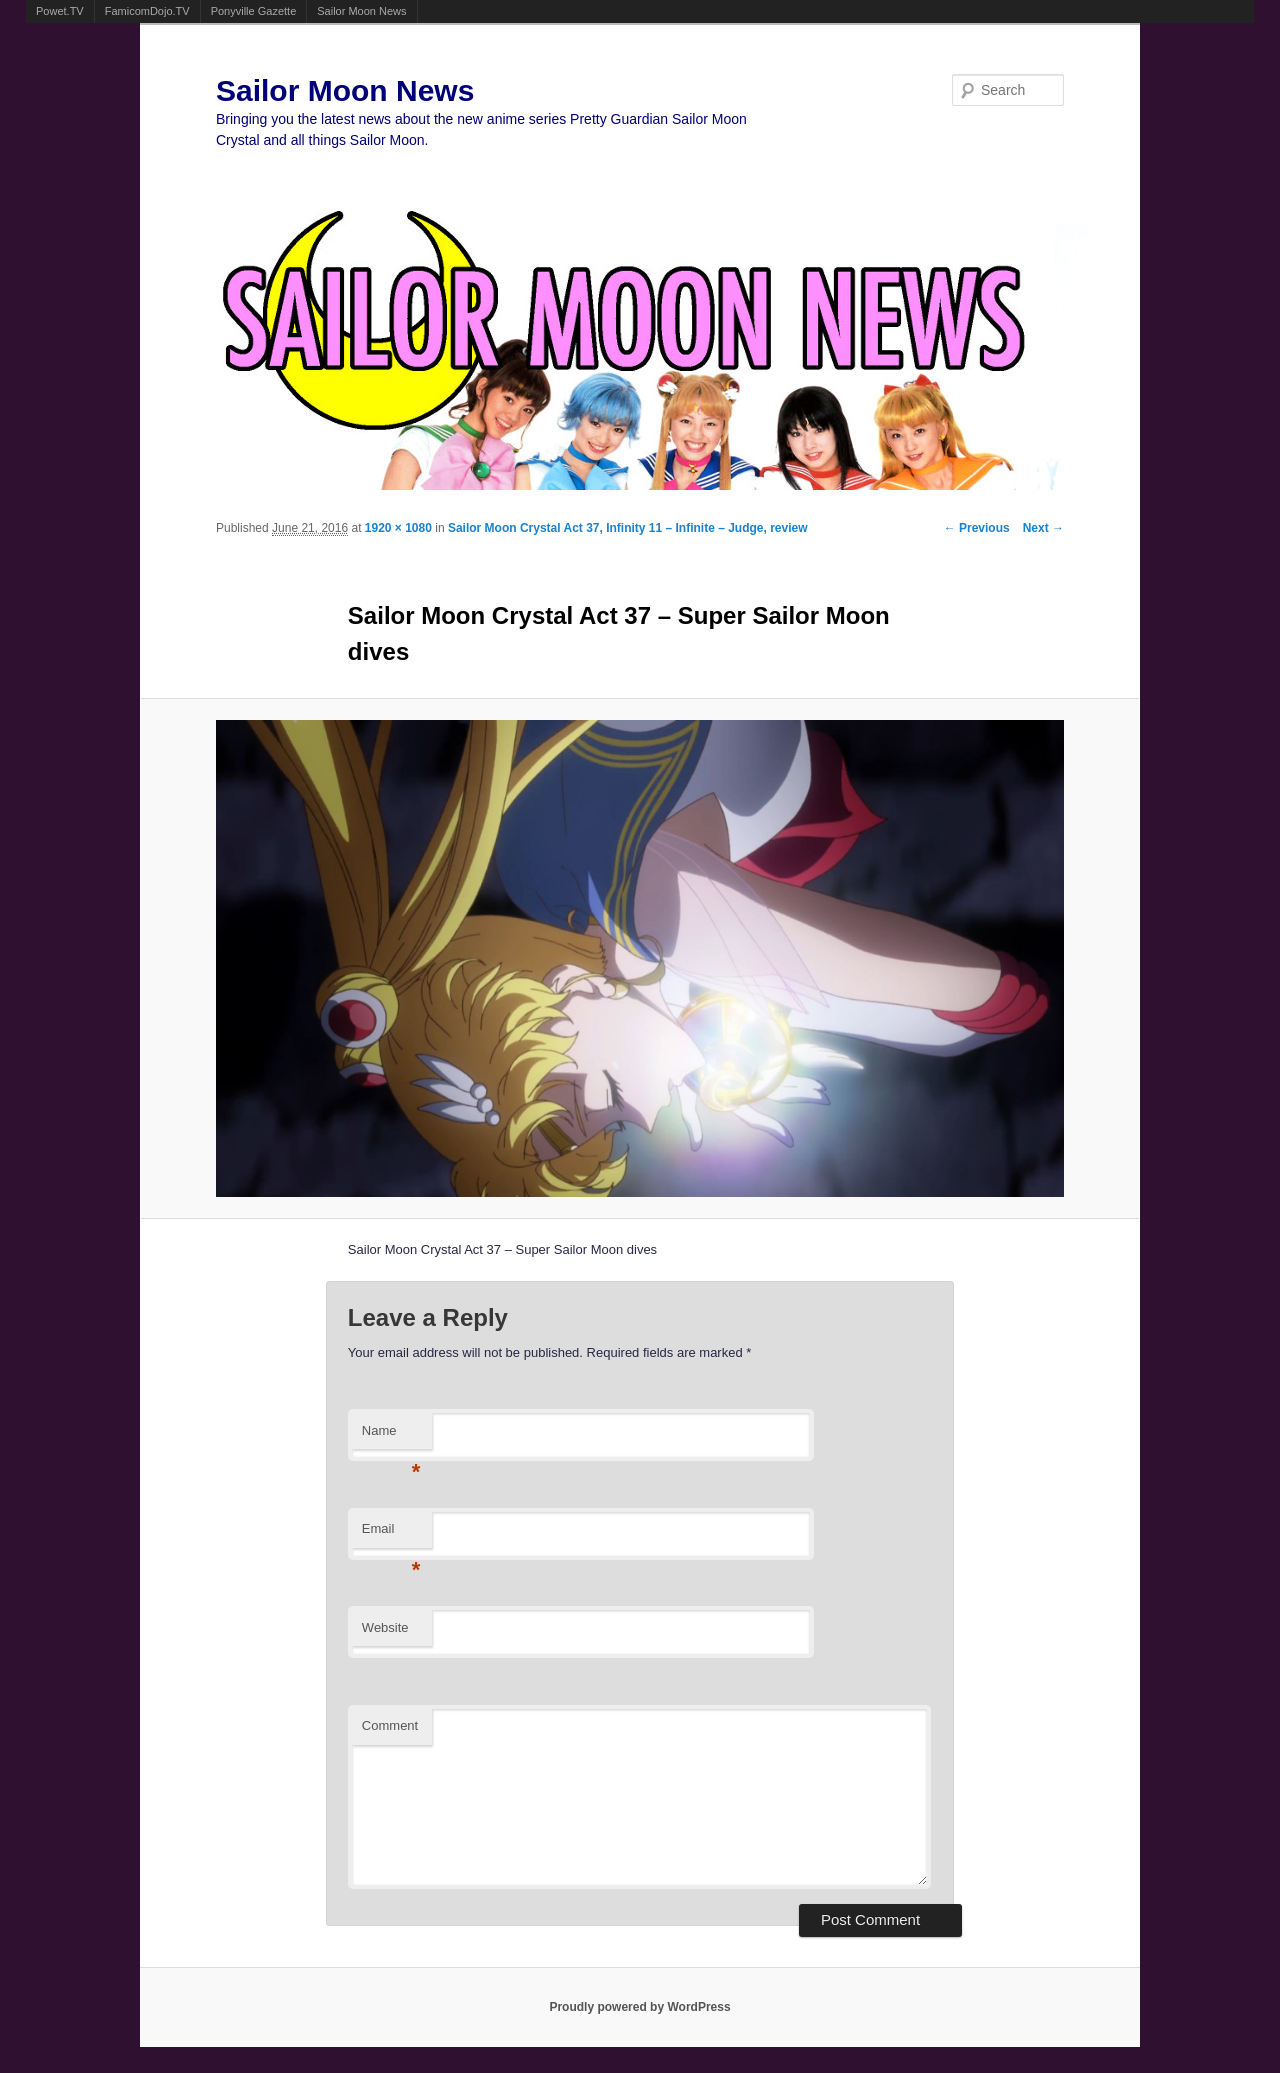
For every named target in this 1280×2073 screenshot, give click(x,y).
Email (391, 1534)
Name (391, 1436)
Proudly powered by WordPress (639, 2007)
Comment (390, 1725)
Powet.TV (60, 11)
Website (385, 1627)
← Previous (977, 528)
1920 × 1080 (398, 528)
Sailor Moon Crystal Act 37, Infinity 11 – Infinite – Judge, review (628, 528)
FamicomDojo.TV (147, 11)
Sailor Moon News (361, 11)
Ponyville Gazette (254, 11)
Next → (1043, 528)
